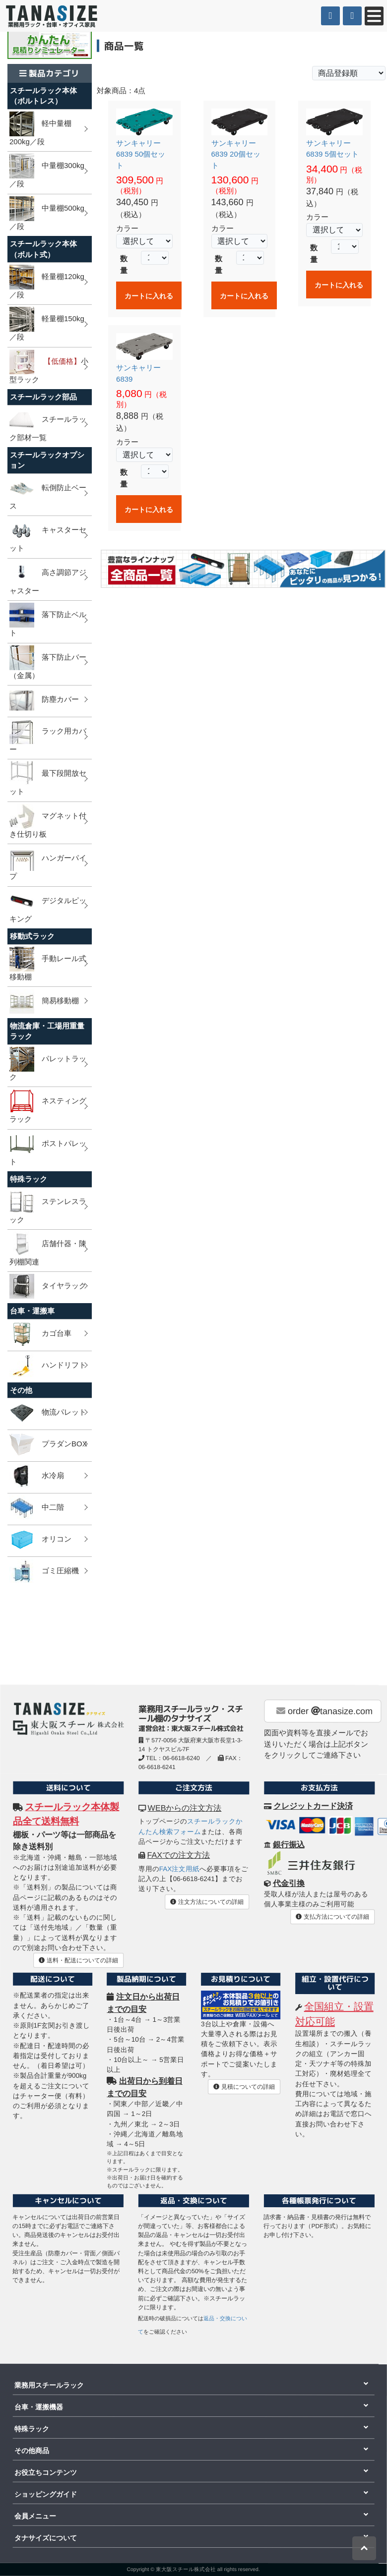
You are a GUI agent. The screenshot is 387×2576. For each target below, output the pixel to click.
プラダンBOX (48, 1444)
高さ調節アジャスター (47, 578)
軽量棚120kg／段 (46, 282)
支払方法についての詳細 (332, 1916)
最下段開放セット (47, 778)
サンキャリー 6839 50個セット (140, 154)
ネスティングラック (47, 1106)
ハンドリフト (47, 1365)
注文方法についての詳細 (206, 1901)
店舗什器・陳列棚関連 (47, 1249)
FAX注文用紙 (179, 1869)
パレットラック (47, 1064)
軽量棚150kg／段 (46, 324)
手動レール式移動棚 (47, 964)
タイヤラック (47, 1286)
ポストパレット (47, 1149)
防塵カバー (44, 699)
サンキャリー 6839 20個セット (235, 154)
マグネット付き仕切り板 (47, 821)
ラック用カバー (47, 736)
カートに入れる (149, 296)
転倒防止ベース (47, 493)
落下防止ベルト (47, 620)
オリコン (40, 1539)
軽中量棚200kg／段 (40, 129)
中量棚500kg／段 (46, 213)
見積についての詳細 (243, 2086)
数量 (124, 264)
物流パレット (47, 1412)
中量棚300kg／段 (46, 171)
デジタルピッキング (47, 906)
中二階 (36, 1507)
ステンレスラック (47, 1207)
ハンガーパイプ (47, 863)
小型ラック (48, 366)
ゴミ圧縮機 (44, 1571)
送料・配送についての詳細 (78, 1960)
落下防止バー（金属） (47, 662)
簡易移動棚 (44, 1001)
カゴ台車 (40, 1333)
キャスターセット (47, 535)
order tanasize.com (324, 1711)
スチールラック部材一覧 (47, 424)
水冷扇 (36, 1476)
